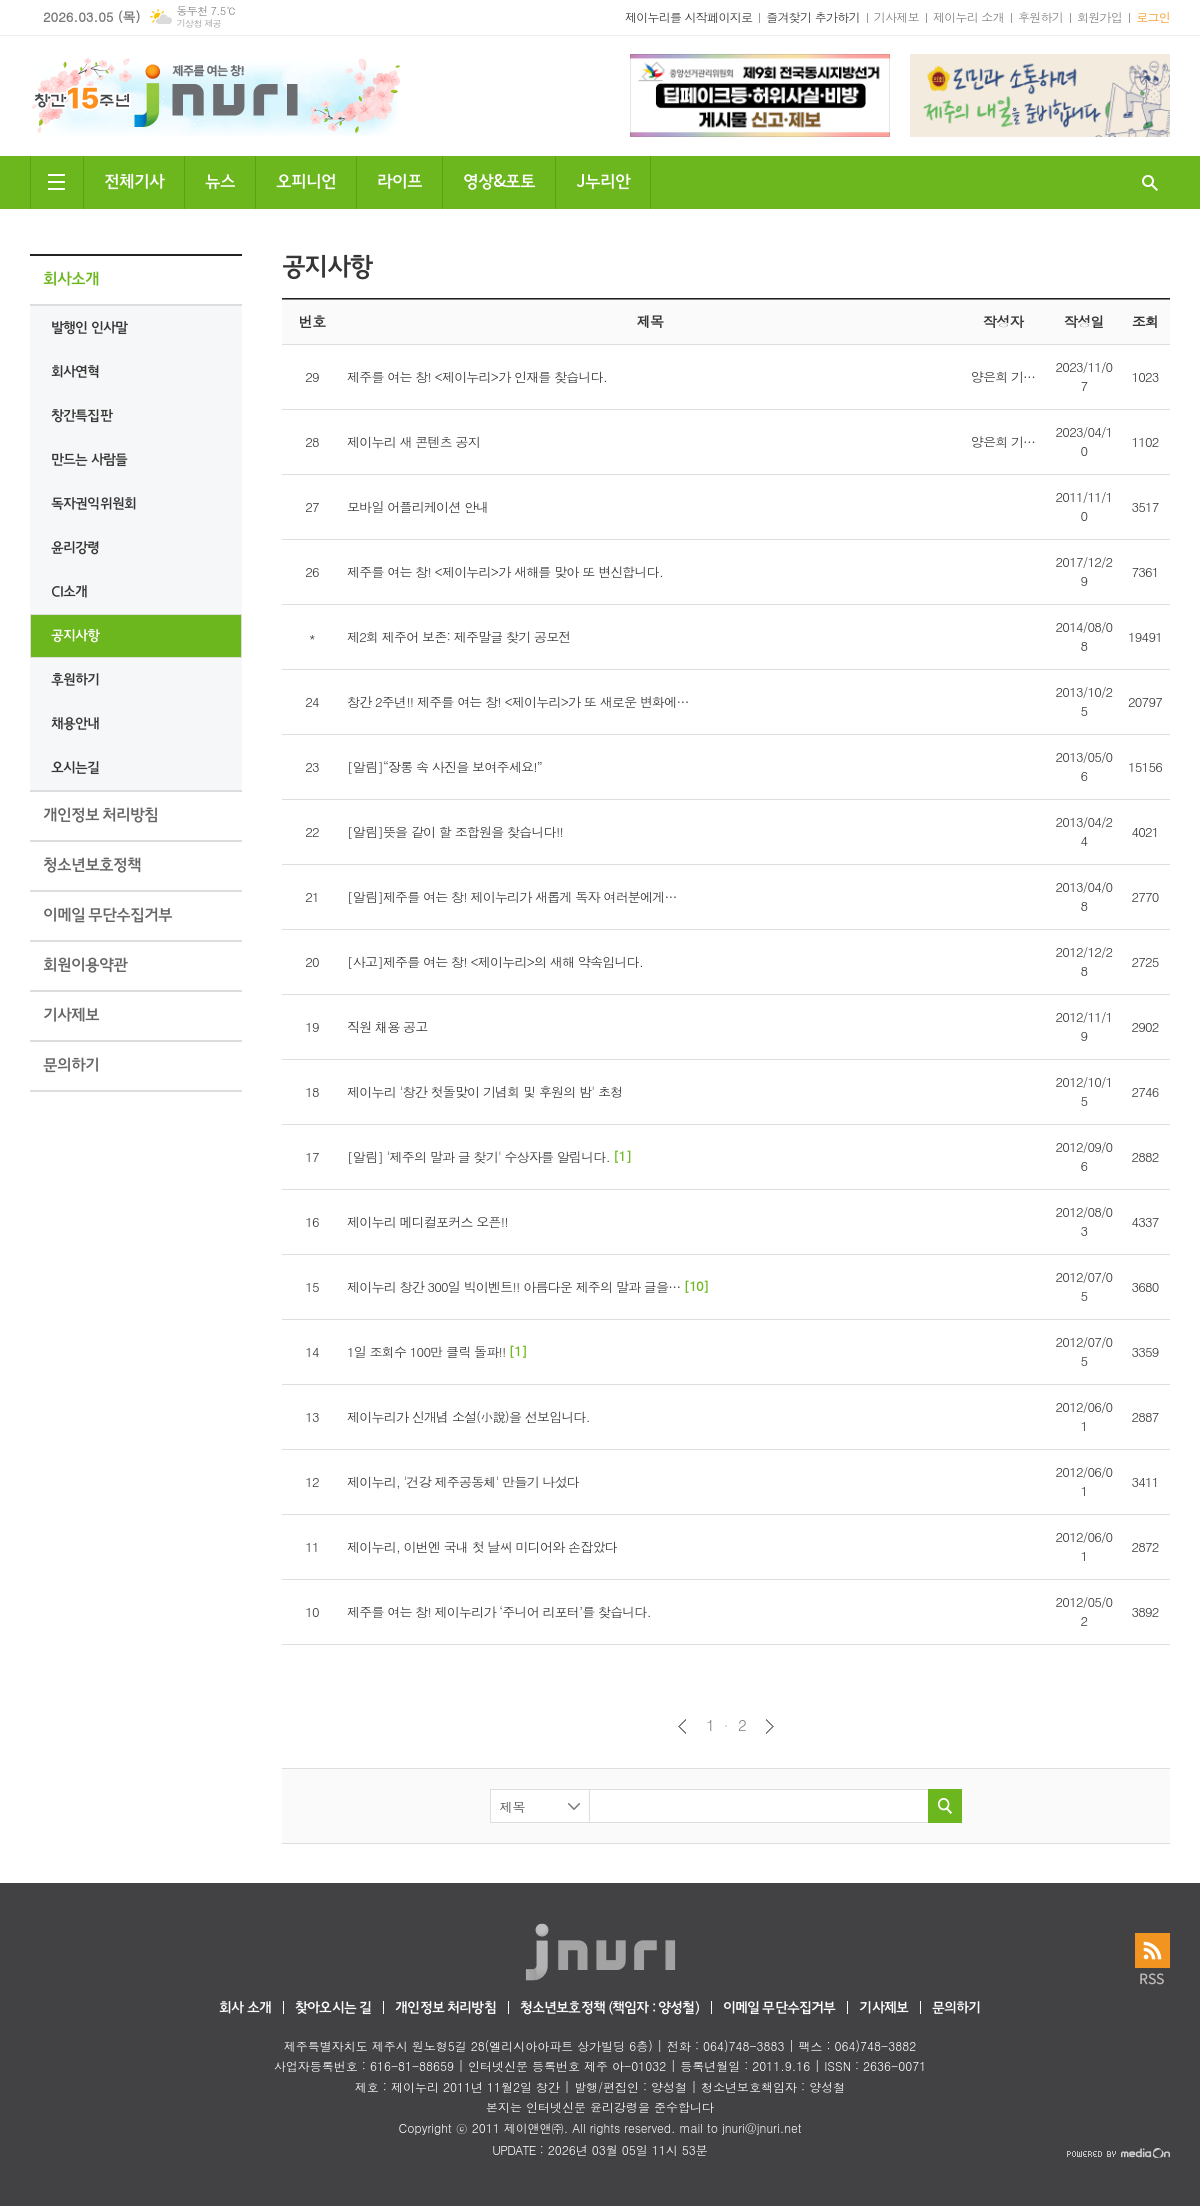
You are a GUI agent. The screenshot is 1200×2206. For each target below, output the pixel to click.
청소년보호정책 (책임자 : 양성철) (609, 2008)
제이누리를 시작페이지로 (688, 16)
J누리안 (603, 179)
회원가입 (1099, 16)
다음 (769, 1726)
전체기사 (134, 179)
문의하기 (956, 2008)
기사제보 (896, 16)
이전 (682, 1726)
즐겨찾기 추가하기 (813, 16)
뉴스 (220, 179)
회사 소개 (245, 2008)
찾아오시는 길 (333, 2008)
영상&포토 (499, 179)
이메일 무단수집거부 (779, 2008)
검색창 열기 (1150, 182)
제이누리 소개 (968, 16)
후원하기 (1040, 16)
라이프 (399, 179)
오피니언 (306, 179)
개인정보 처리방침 (445, 2008)
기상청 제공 (198, 23)
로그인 (1153, 16)
